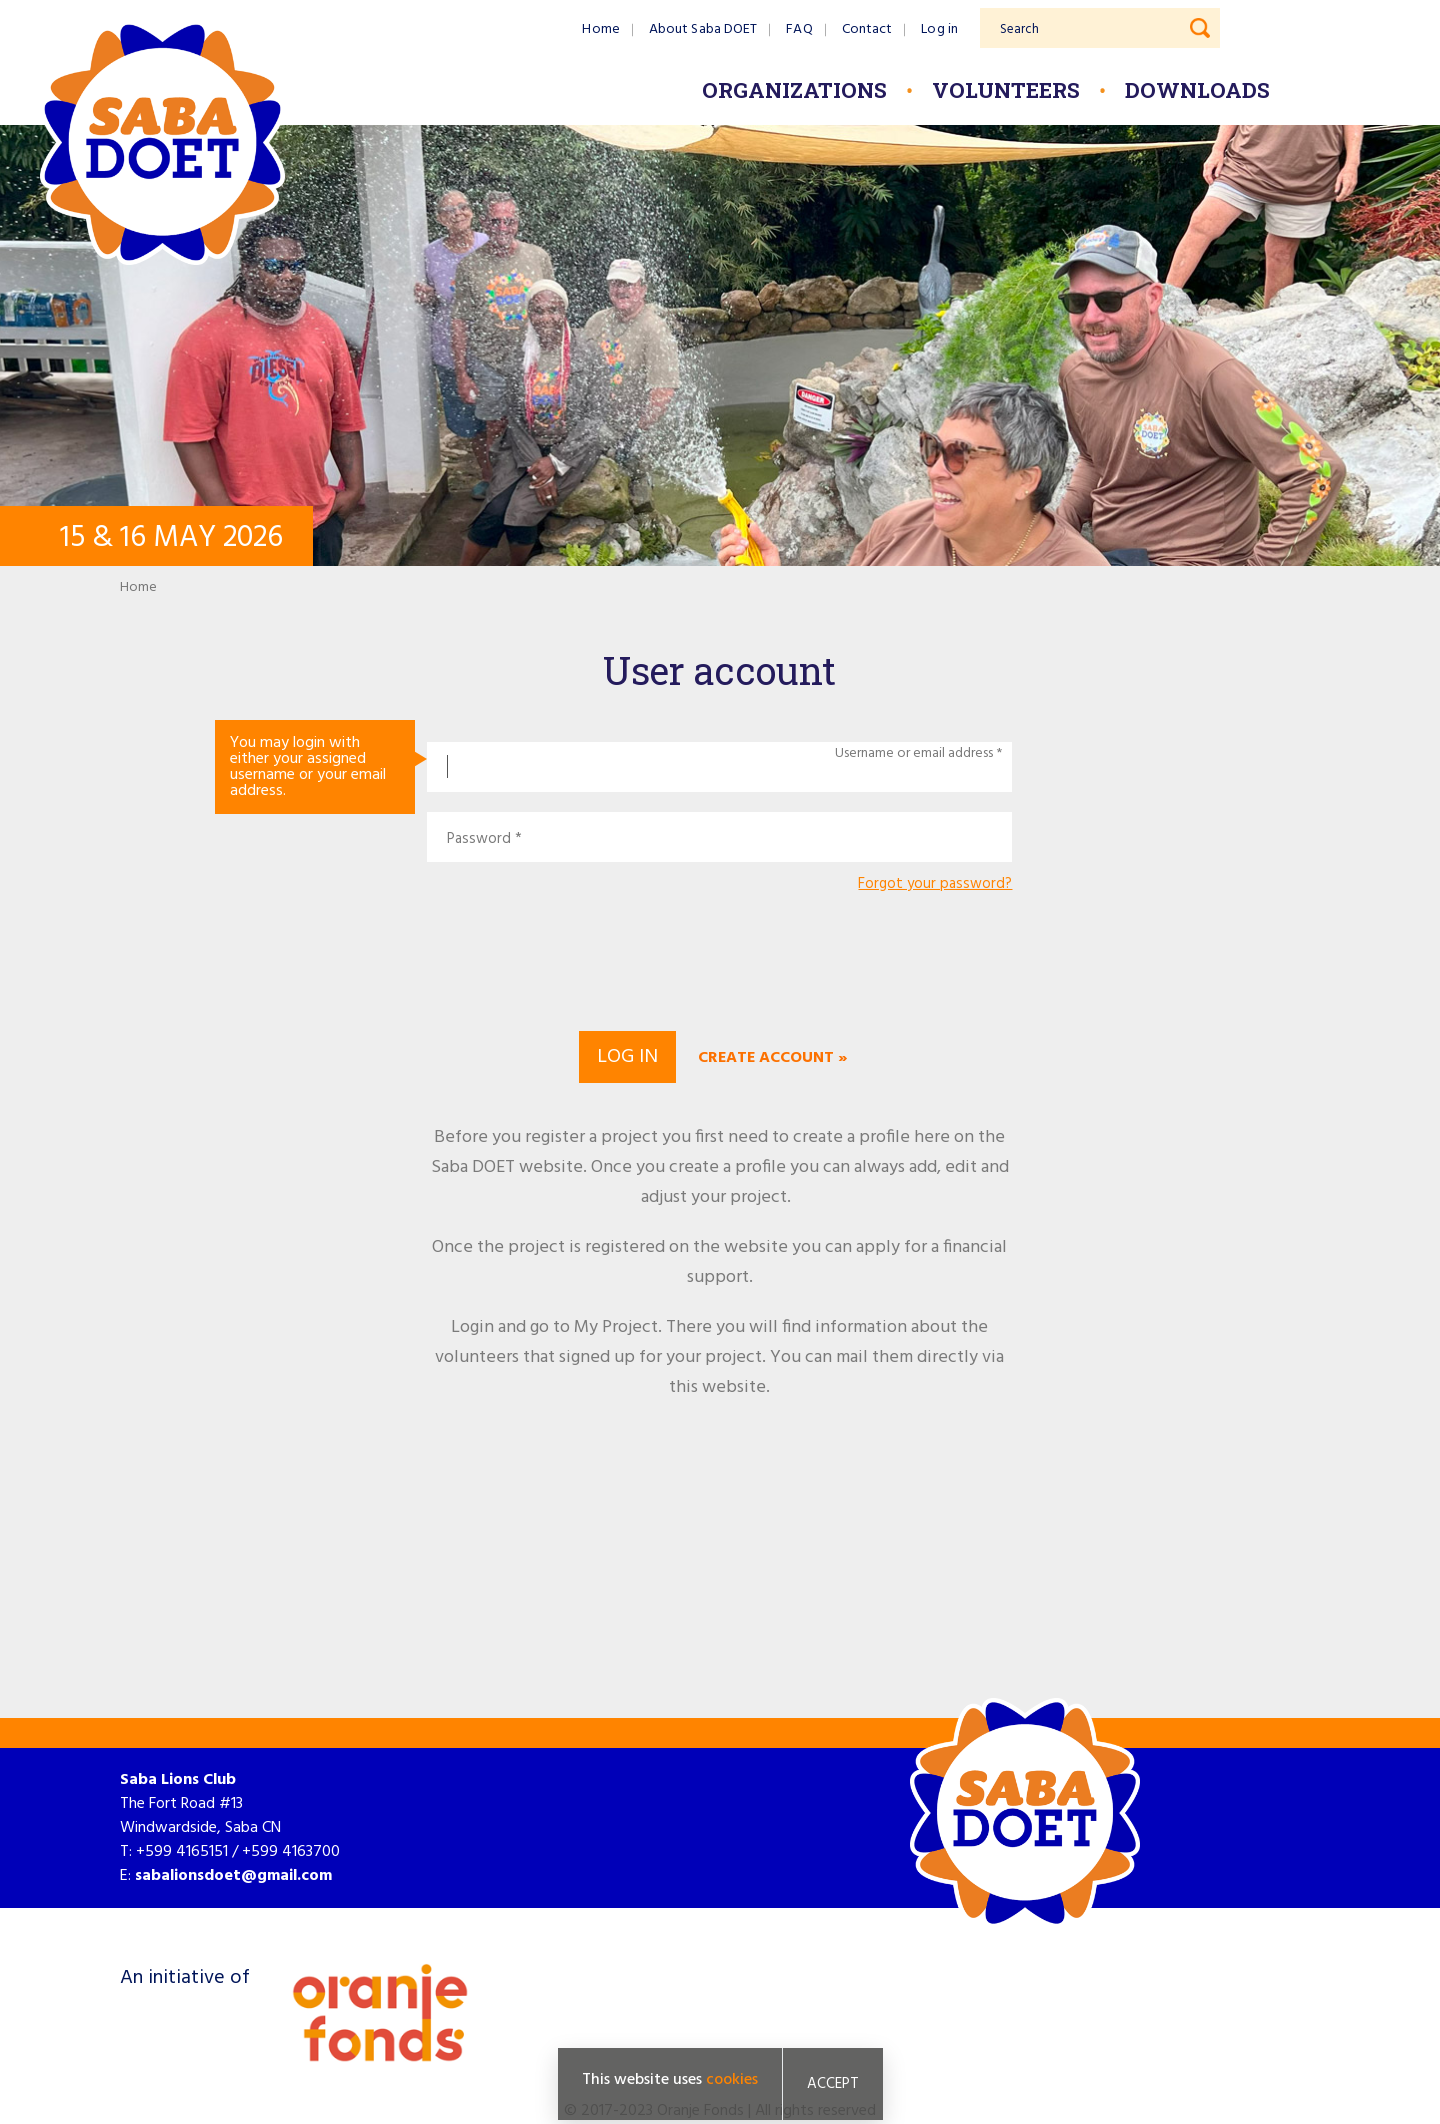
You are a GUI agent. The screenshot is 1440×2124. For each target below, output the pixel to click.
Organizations (794, 90)
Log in (939, 29)
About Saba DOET (703, 29)
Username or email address (914, 754)
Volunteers (1006, 90)
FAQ (799, 29)
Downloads (1197, 90)
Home (600, 29)
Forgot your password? (935, 884)
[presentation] (720, 959)
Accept (833, 2084)
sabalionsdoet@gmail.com (233, 1876)
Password (479, 839)
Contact (867, 29)
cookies (732, 2080)
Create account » (772, 1058)
